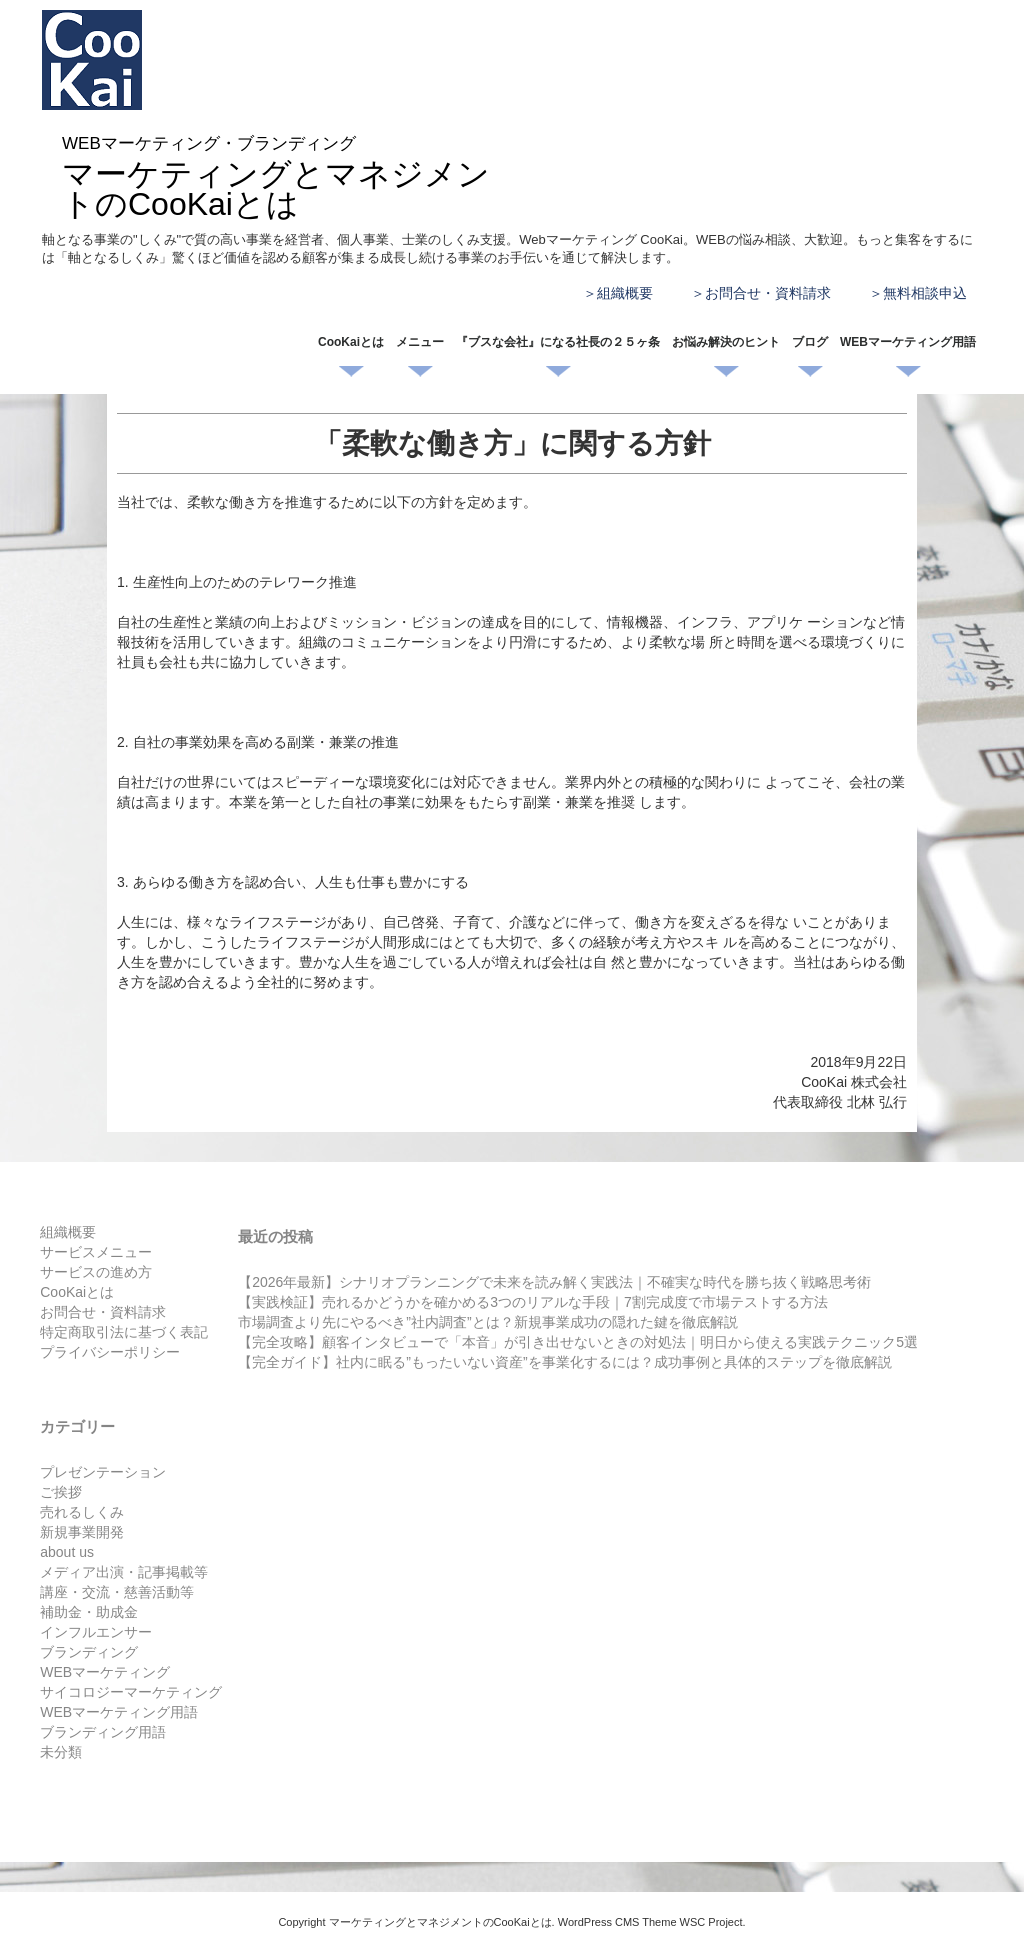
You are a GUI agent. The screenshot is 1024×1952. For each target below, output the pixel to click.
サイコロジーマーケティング (131, 1692)
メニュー (420, 342)
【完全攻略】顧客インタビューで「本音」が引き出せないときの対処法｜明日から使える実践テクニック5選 (578, 1342)
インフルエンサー (96, 1632)
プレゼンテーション (103, 1472)
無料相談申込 (925, 293)
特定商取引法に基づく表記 (124, 1332)
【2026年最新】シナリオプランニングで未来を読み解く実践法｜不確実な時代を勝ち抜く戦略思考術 (554, 1282)
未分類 (61, 1752)
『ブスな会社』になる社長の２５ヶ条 (558, 342)
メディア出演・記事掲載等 (124, 1572)
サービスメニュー (96, 1252)
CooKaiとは (351, 342)
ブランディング (89, 1652)
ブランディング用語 (103, 1732)
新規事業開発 (82, 1532)
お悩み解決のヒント (726, 342)
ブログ (810, 342)
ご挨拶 (61, 1492)
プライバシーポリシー (110, 1352)
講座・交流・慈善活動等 (117, 1592)
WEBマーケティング (105, 1672)
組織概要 (625, 293)
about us (67, 1552)
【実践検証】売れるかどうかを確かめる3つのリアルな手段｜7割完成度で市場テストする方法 (533, 1302)
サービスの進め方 (96, 1272)
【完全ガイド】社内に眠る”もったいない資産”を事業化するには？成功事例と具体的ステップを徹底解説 (564, 1362)
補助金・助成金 (89, 1612)
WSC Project (711, 1922)
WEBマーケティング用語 (908, 342)
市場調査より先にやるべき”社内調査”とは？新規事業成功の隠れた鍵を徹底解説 (487, 1322)
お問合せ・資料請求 (768, 293)
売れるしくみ (82, 1512)
